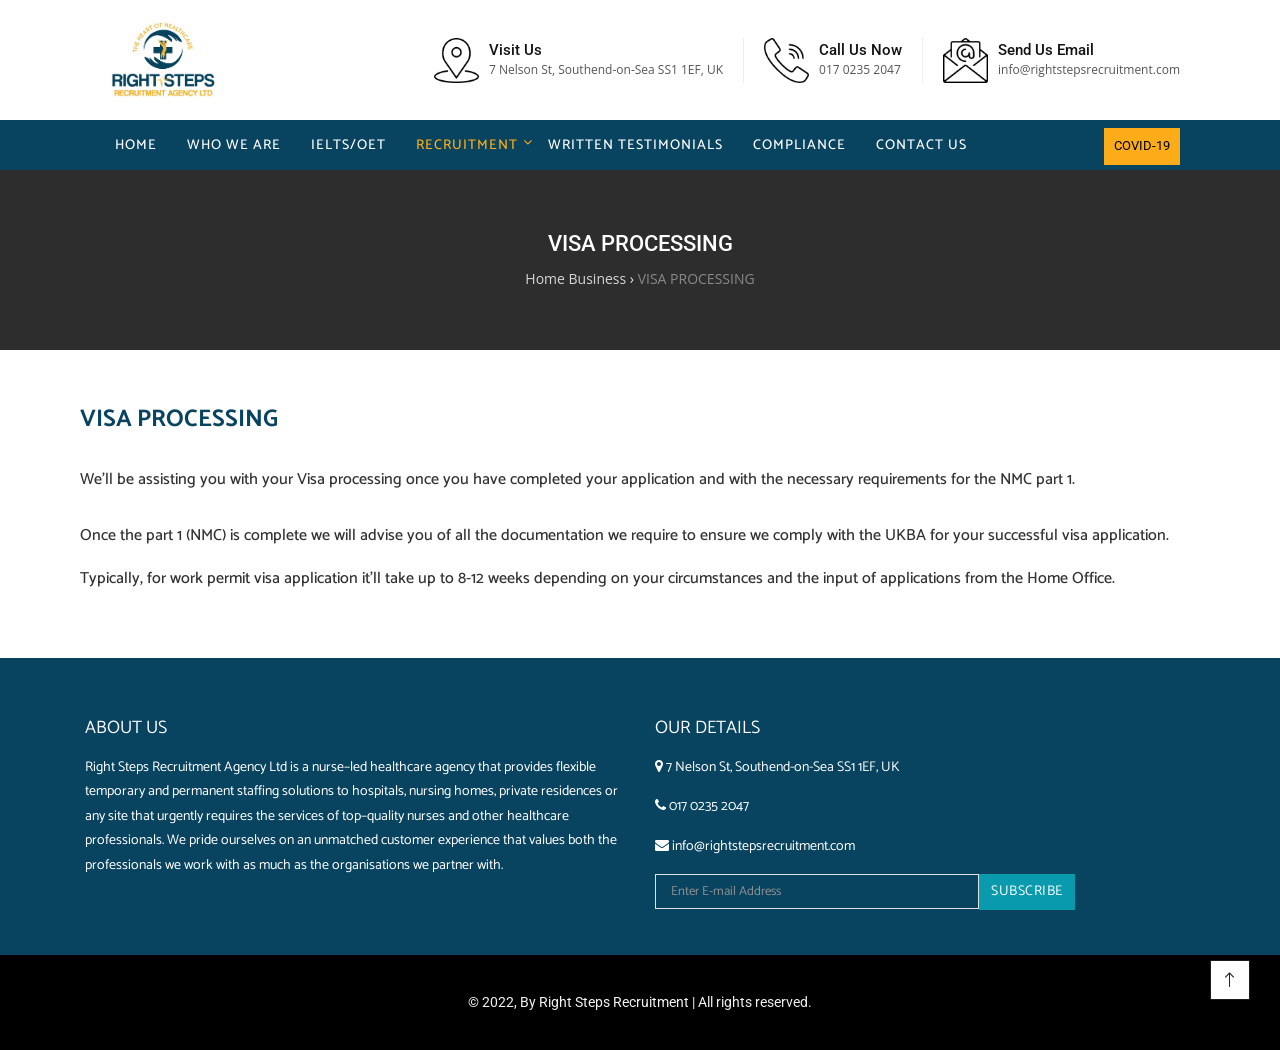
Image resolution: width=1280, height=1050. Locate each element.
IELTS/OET (348, 145)
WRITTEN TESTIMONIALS (635, 145)
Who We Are (234, 145)
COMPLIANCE (799, 145)
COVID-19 (1142, 145)
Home (136, 145)
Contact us (921, 145)
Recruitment (467, 145)
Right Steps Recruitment (614, 1002)
